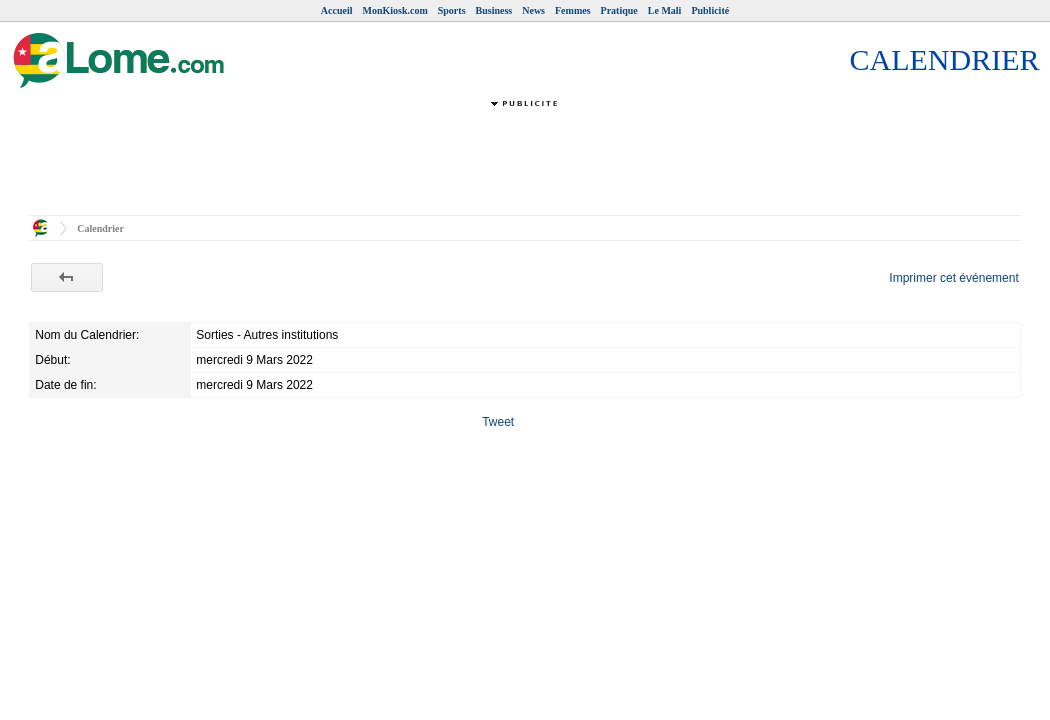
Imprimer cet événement (953, 278)
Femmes (573, 10)
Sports (452, 10)
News (533, 10)
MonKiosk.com (394, 10)
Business (494, 10)
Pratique (619, 10)
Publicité (710, 10)
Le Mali (665, 10)
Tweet (498, 422)
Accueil (337, 10)
